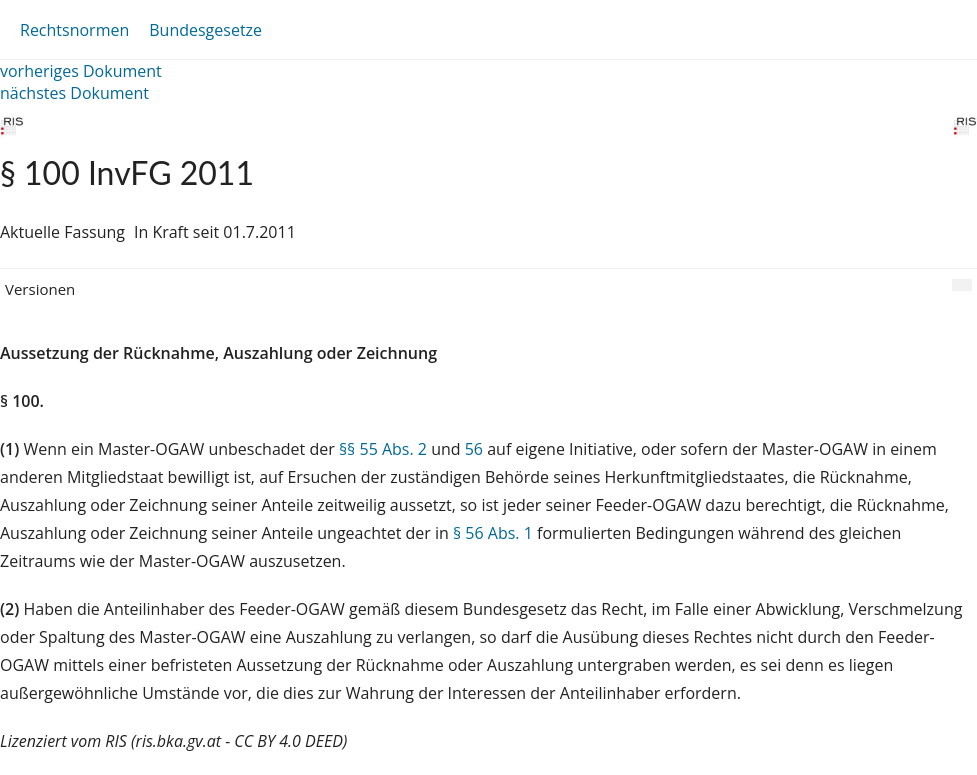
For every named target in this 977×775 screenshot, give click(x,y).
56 (474, 449)
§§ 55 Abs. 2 (383, 449)
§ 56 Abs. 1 (493, 533)
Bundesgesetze (205, 30)
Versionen (40, 289)
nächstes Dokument (74, 93)
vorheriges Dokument (81, 71)
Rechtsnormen (74, 30)
